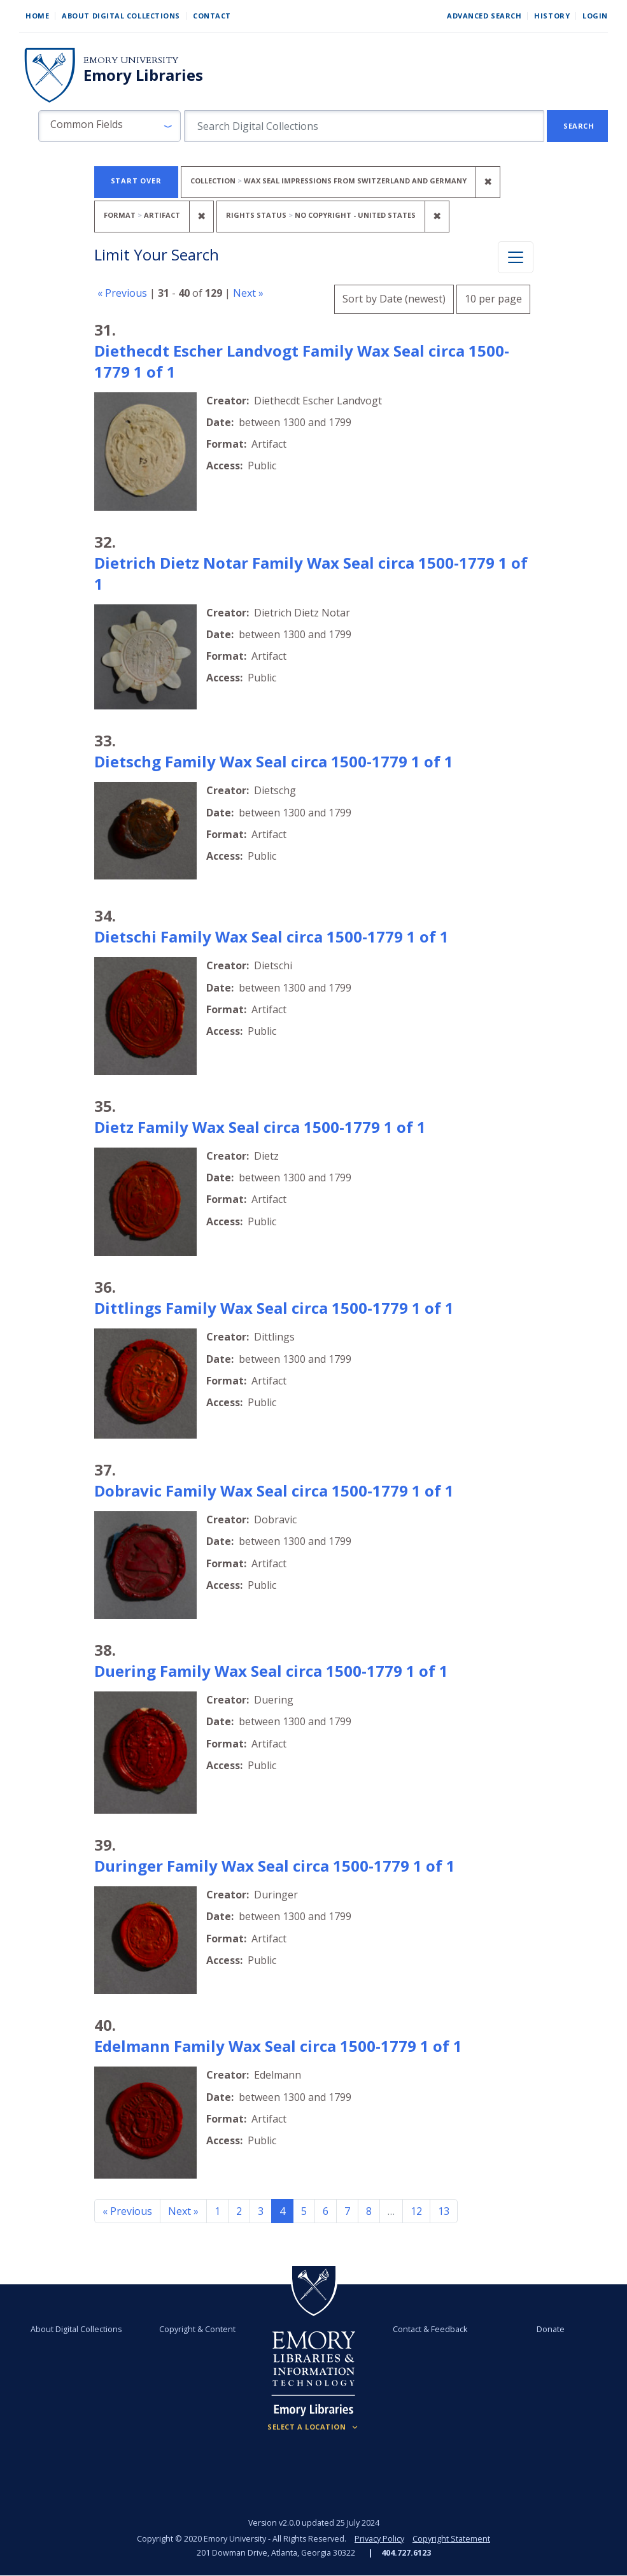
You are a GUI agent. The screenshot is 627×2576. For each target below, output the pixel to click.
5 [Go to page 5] (304, 2211)
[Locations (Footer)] (313, 2427)
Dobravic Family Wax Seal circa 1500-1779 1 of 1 (274, 1490)
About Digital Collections (121, 15)
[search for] (364, 126)
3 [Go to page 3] (261, 2211)
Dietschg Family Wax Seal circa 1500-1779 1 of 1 (273, 761)
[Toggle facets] (515, 257)
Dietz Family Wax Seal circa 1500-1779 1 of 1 (260, 1126)
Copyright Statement (451, 2538)
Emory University (130, 60)
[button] (109, 126)
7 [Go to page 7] (347, 2211)
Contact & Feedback (430, 2329)
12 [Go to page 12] (416, 2211)
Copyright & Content (197, 2329)
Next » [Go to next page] (183, 2211)
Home (37, 15)
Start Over (136, 180)
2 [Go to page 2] (239, 2211)
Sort (394, 299)
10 (493, 297)
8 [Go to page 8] (369, 2211)
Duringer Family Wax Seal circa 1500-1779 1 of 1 (274, 1865)
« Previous (122, 293)
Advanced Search (484, 15)
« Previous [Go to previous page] (127, 2211)
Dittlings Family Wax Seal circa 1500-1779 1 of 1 (274, 1307)
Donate (551, 2329)
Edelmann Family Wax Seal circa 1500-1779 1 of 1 (278, 2045)
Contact (212, 15)
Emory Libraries (143, 75)
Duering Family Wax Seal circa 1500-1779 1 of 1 (271, 1670)
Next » (248, 293)
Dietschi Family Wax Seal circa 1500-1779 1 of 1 (271, 936)
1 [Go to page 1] (217, 2211)
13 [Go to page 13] (443, 2211)
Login (595, 15)
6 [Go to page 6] (325, 2211)
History (552, 15)
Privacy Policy (379, 2538)
